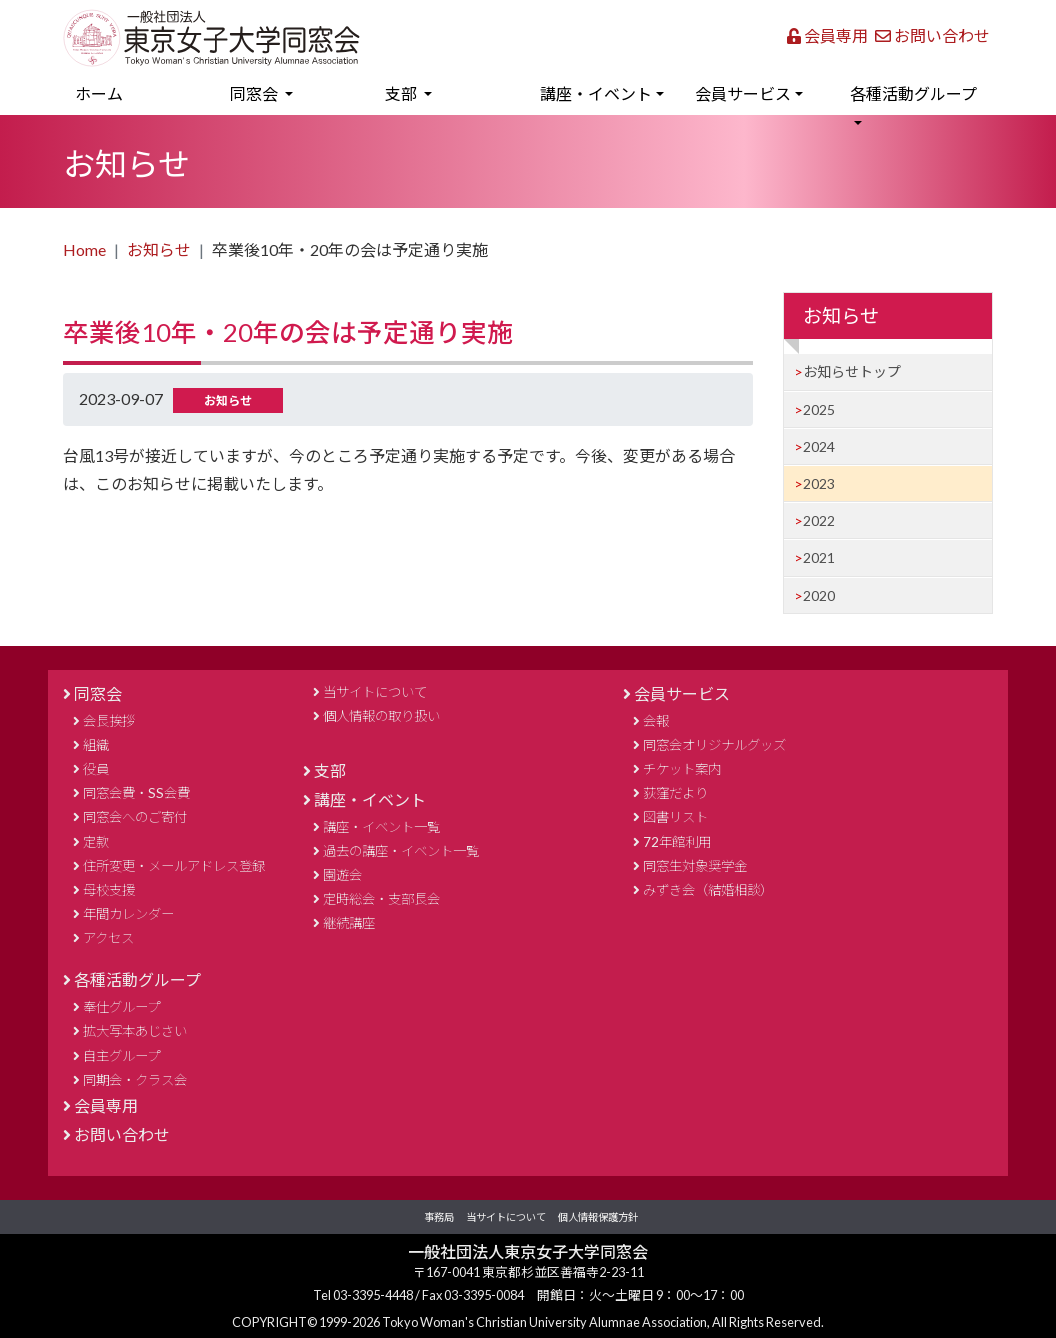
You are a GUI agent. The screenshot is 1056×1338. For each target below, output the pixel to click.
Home (84, 249)
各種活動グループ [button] (913, 93)
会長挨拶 (109, 721)
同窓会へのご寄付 (135, 817)
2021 (819, 557)
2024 (819, 446)
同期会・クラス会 (135, 1080)
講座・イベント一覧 (381, 827)
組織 (96, 745)
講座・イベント (370, 799)
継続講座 (349, 923)
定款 (96, 842)
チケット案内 (682, 769)
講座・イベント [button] (596, 93)
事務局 (439, 1217)
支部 (330, 770)
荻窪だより (675, 793)
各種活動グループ (137, 979)
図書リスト (675, 817)
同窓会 (98, 693)
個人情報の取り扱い (381, 716)
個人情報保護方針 (598, 1217)
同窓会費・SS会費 (136, 793)
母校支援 (109, 890)
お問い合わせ (932, 35)
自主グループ (121, 1056)
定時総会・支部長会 (381, 899)
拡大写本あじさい (135, 1031)
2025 (819, 409)
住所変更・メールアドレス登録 (174, 866)
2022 (819, 520)
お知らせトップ (852, 371)
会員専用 (827, 35)
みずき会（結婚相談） (708, 890)
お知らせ (159, 249)
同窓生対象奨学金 (695, 866)
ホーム (128, 91)
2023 (819, 483)
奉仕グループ (121, 1007)
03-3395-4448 (374, 1295)
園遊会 (342, 875)
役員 (96, 769)
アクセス (108, 938)
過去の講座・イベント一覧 (401, 851)
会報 (656, 721)
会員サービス (682, 693)
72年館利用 (677, 842)
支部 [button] (402, 93)
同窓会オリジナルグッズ (714, 745)
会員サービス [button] (743, 93)
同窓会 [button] (255, 93)
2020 (819, 595)
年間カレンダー (128, 914)
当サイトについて (375, 692)
